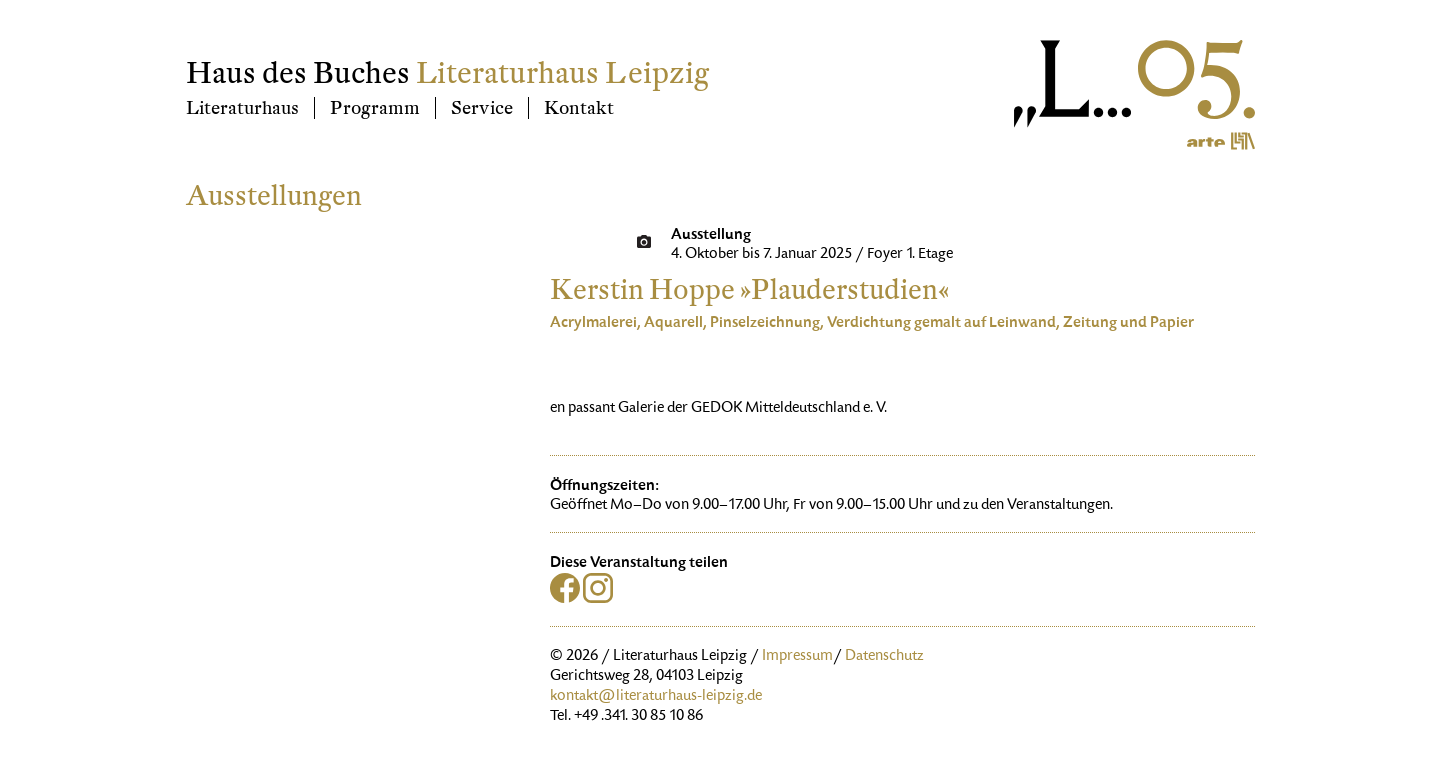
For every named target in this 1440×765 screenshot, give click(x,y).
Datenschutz (884, 657)
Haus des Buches (298, 73)
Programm (375, 108)
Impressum (797, 657)
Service (482, 108)
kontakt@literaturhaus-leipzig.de (656, 697)
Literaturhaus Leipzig (562, 73)
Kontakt (579, 108)
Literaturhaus (242, 108)
